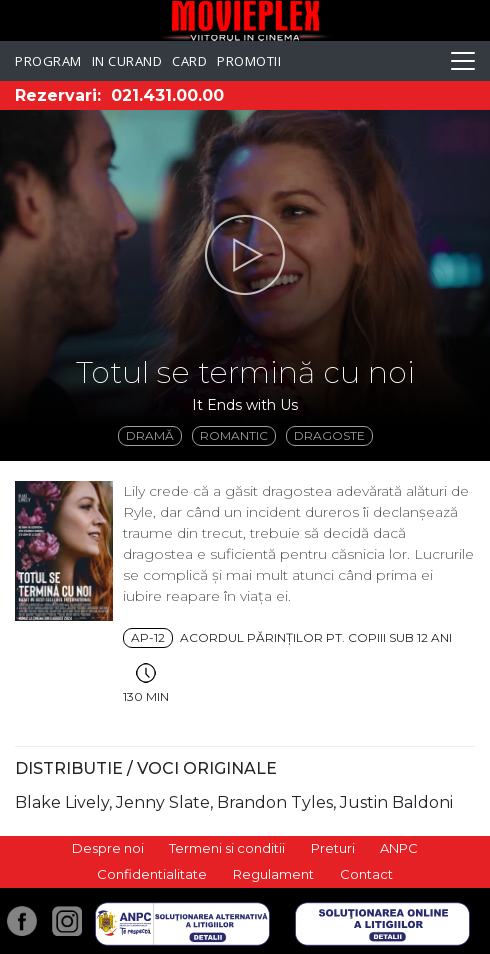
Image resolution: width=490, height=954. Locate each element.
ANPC (399, 848)
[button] (245, 255)
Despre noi (108, 848)
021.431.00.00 (167, 95)
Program (48, 61)
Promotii (249, 61)
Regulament (273, 874)
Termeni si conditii (227, 848)
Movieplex (245, 20)
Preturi (333, 848)
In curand (127, 61)
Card (189, 61)
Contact (366, 874)
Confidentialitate (152, 874)
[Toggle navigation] (463, 61)
